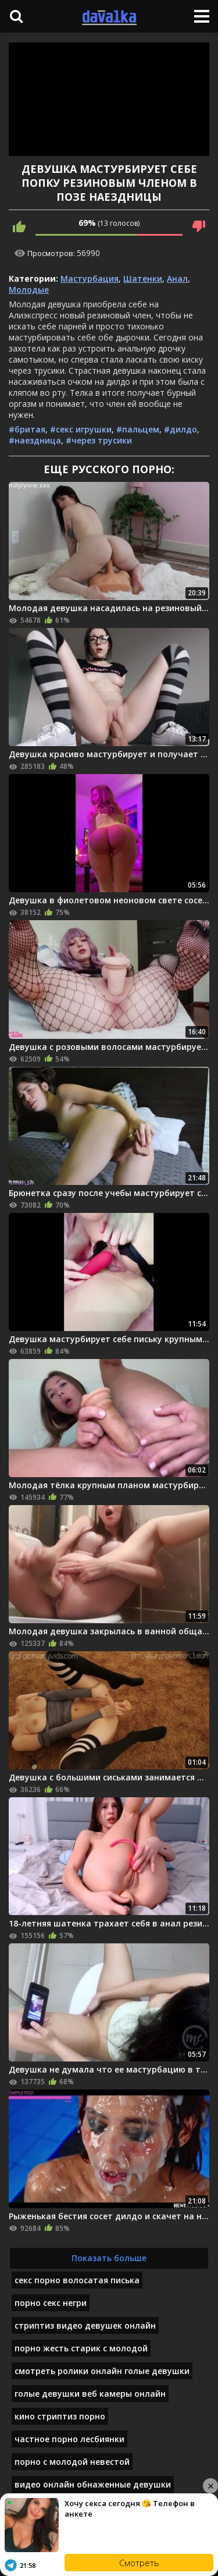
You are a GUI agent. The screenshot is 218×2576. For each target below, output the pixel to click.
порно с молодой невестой (72, 2461)
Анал (177, 278)
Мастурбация (89, 278)
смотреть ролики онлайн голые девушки (102, 2370)
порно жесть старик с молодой (81, 2348)
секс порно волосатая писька (77, 2280)
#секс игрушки (81, 429)
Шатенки (142, 278)
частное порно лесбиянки (69, 2438)
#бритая (27, 429)
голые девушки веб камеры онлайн (90, 2393)
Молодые (29, 289)
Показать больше (109, 2257)
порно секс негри (51, 2302)
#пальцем (137, 429)
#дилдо (180, 429)
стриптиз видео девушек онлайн (85, 2325)
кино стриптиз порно (60, 2416)
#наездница (35, 440)
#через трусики (99, 440)
